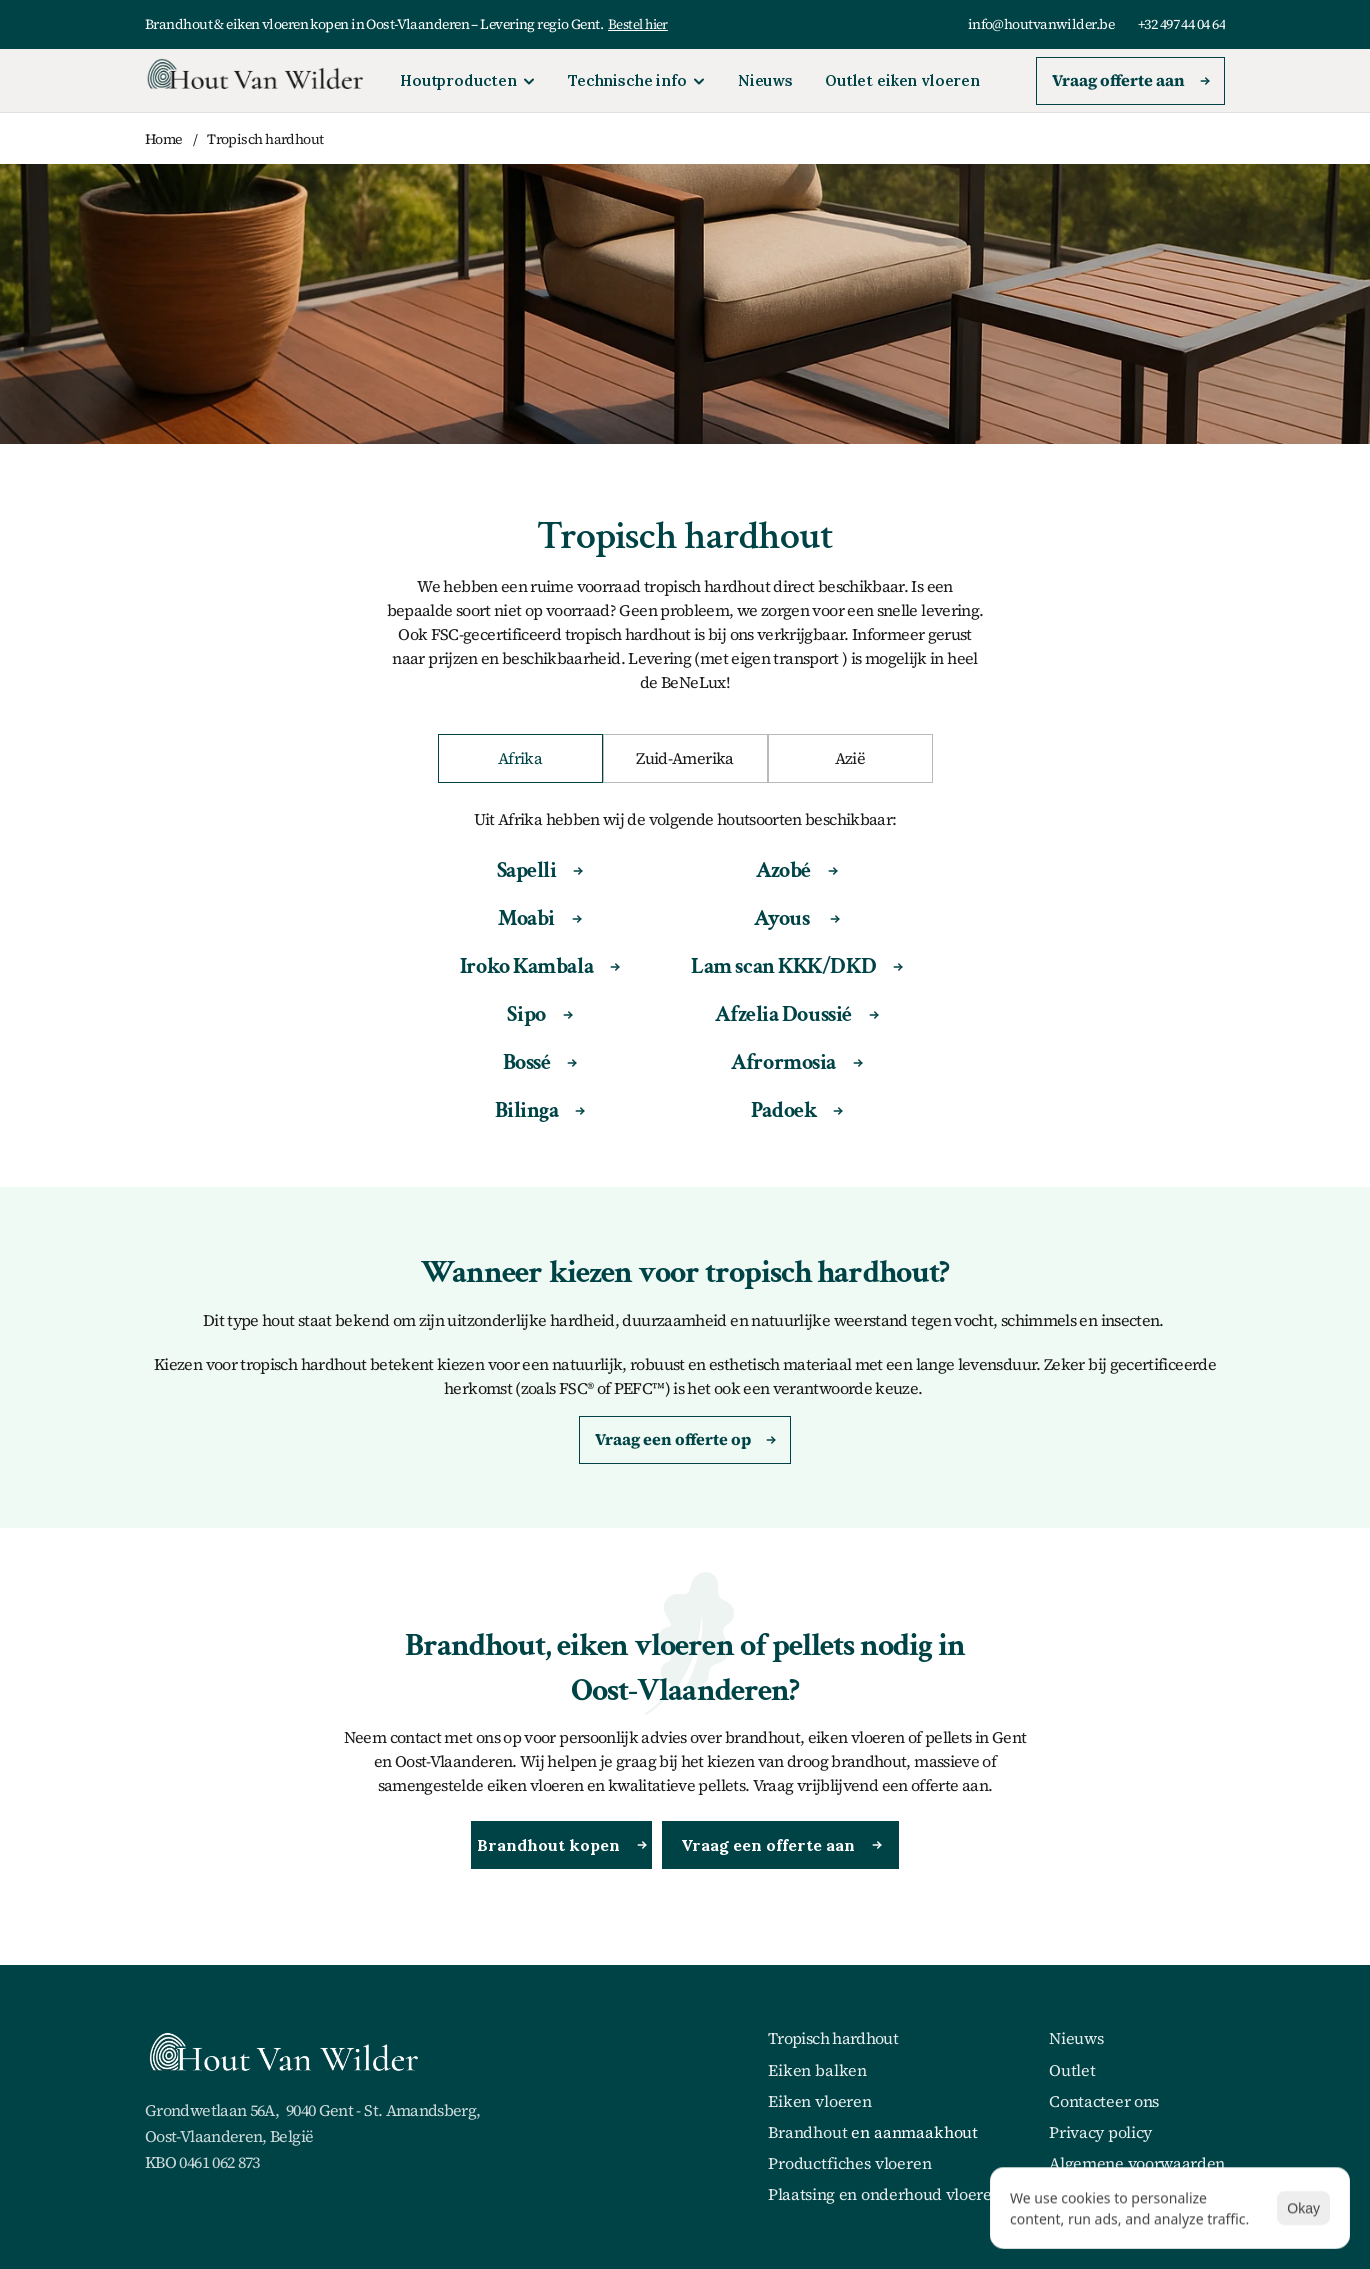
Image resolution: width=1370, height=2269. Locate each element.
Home (164, 139)
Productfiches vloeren (850, 2163)
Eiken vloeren (820, 2101)
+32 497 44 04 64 (1181, 24)
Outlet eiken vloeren (902, 80)
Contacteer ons (1104, 2101)
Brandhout (808, 2132)
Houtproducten (458, 80)
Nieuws (765, 80)
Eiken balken (817, 2070)
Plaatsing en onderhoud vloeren (884, 2194)
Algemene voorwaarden (1137, 2163)
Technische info (627, 80)
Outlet (1072, 2070)
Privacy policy (1100, 2132)
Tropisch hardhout (265, 139)
